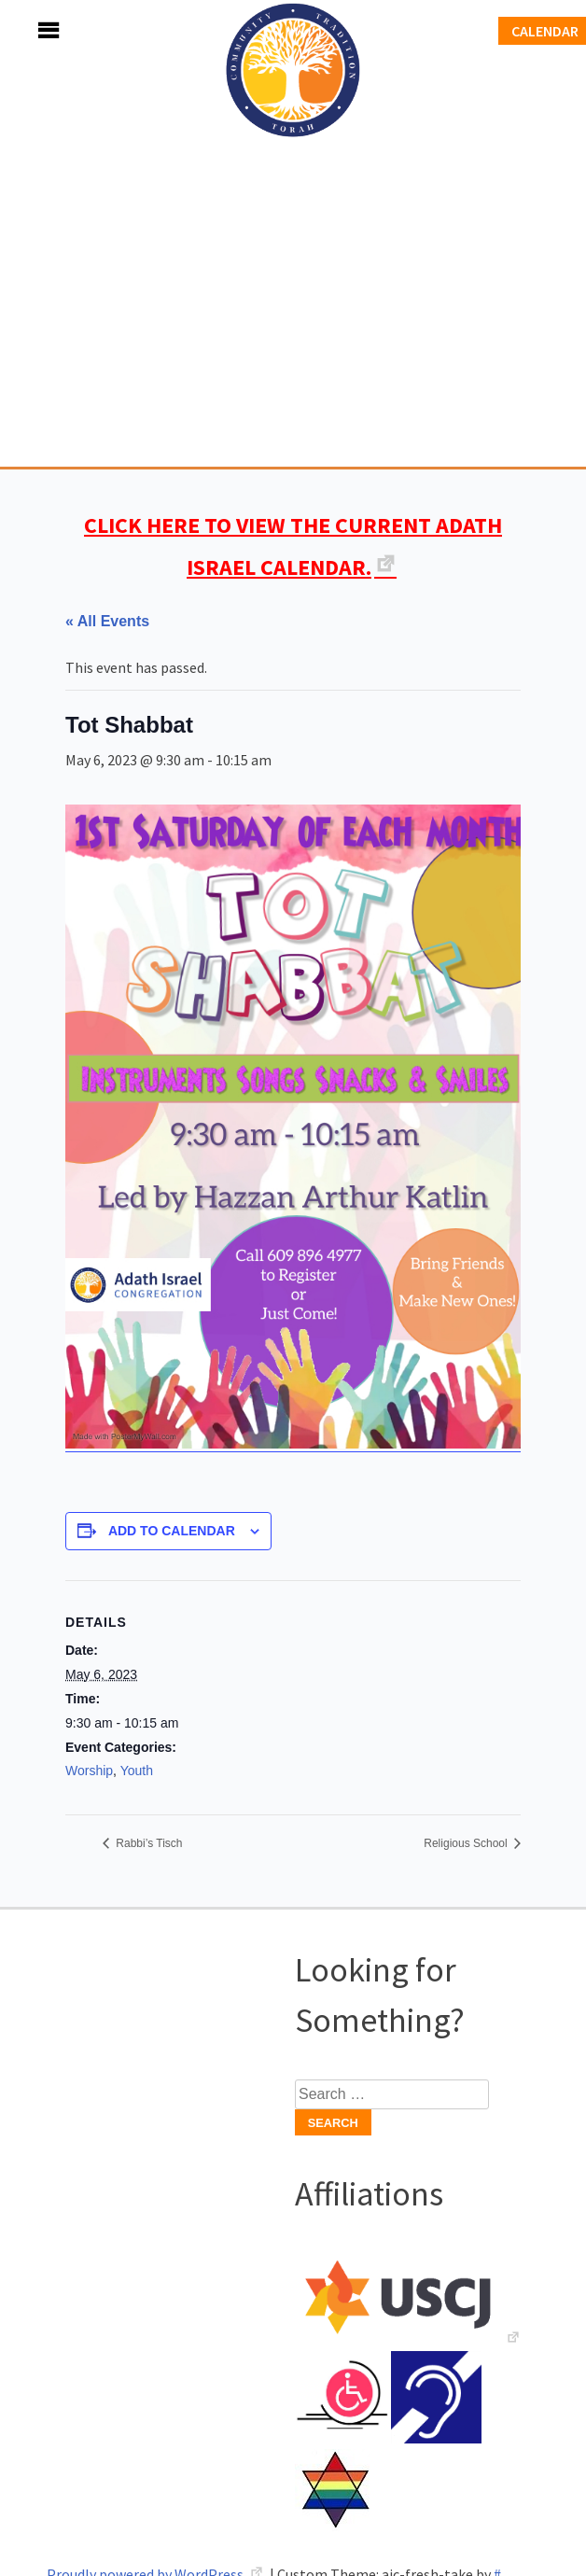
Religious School (467, 1843)
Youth (136, 1770)
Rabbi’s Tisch (147, 1843)
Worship (89, 1770)
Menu (28, 30)
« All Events (107, 621)
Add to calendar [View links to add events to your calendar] (171, 1530)
